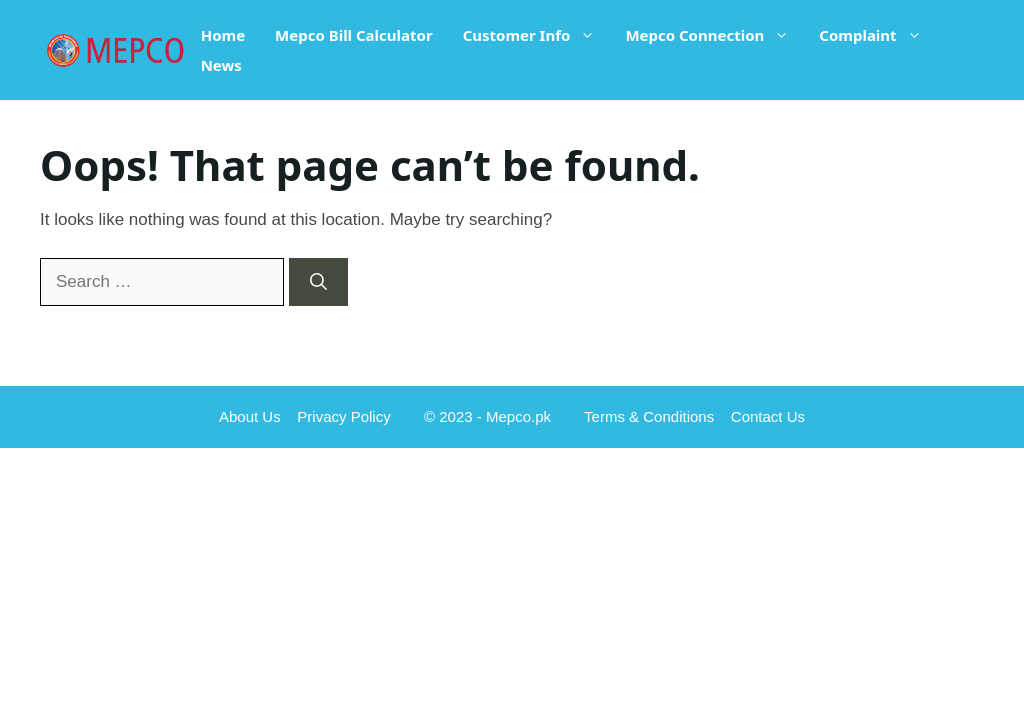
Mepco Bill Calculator (354, 35)
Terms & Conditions (649, 416)
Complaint (877, 35)
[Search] (318, 282)
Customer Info (537, 35)
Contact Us (768, 416)
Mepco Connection (714, 35)
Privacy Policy (343, 416)
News (221, 65)
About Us (250, 416)
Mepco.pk (518, 416)
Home (223, 35)
